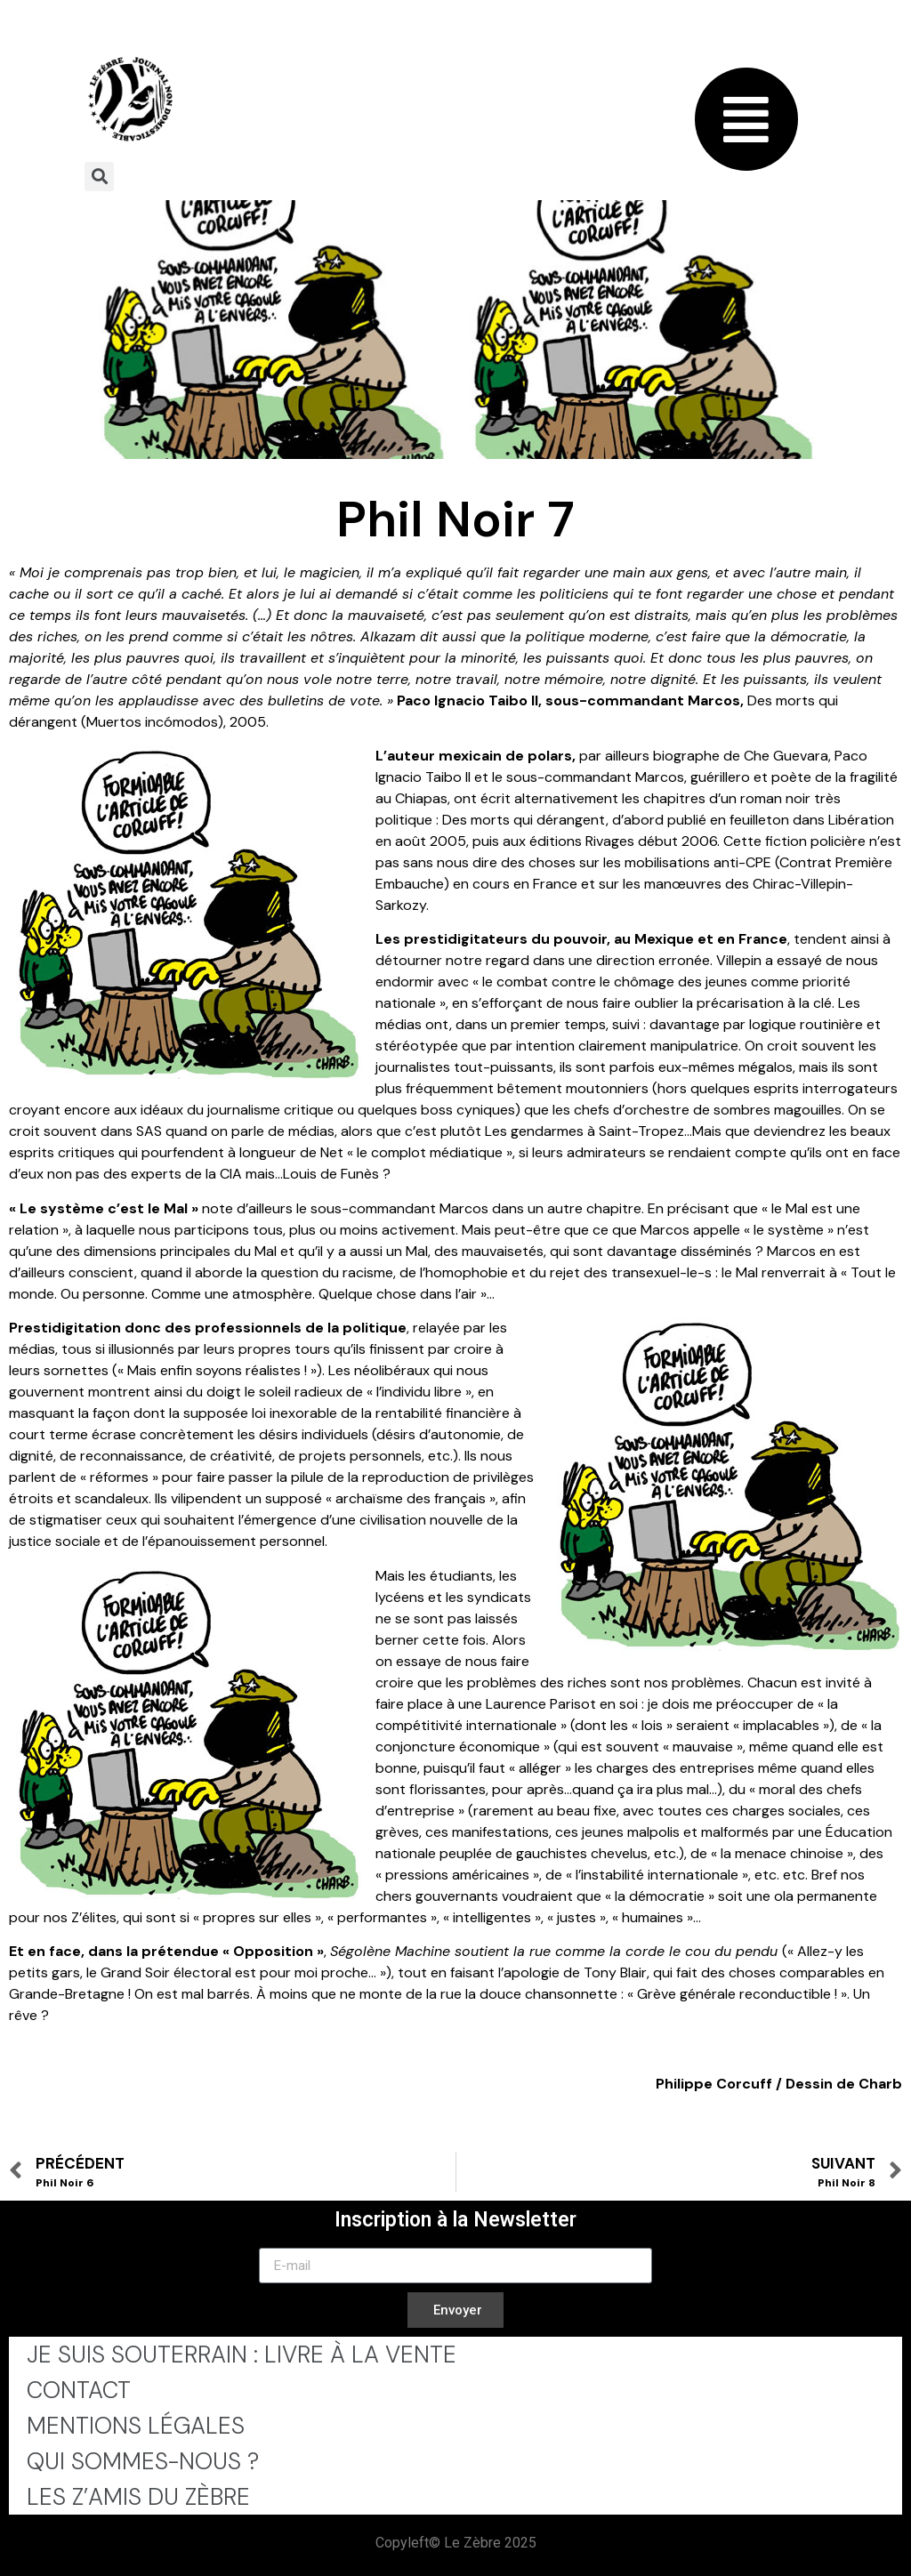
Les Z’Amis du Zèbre (138, 2497)
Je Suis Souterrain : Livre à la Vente (241, 2354)
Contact (79, 2390)
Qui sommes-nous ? (143, 2461)
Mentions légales (136, 2426)
